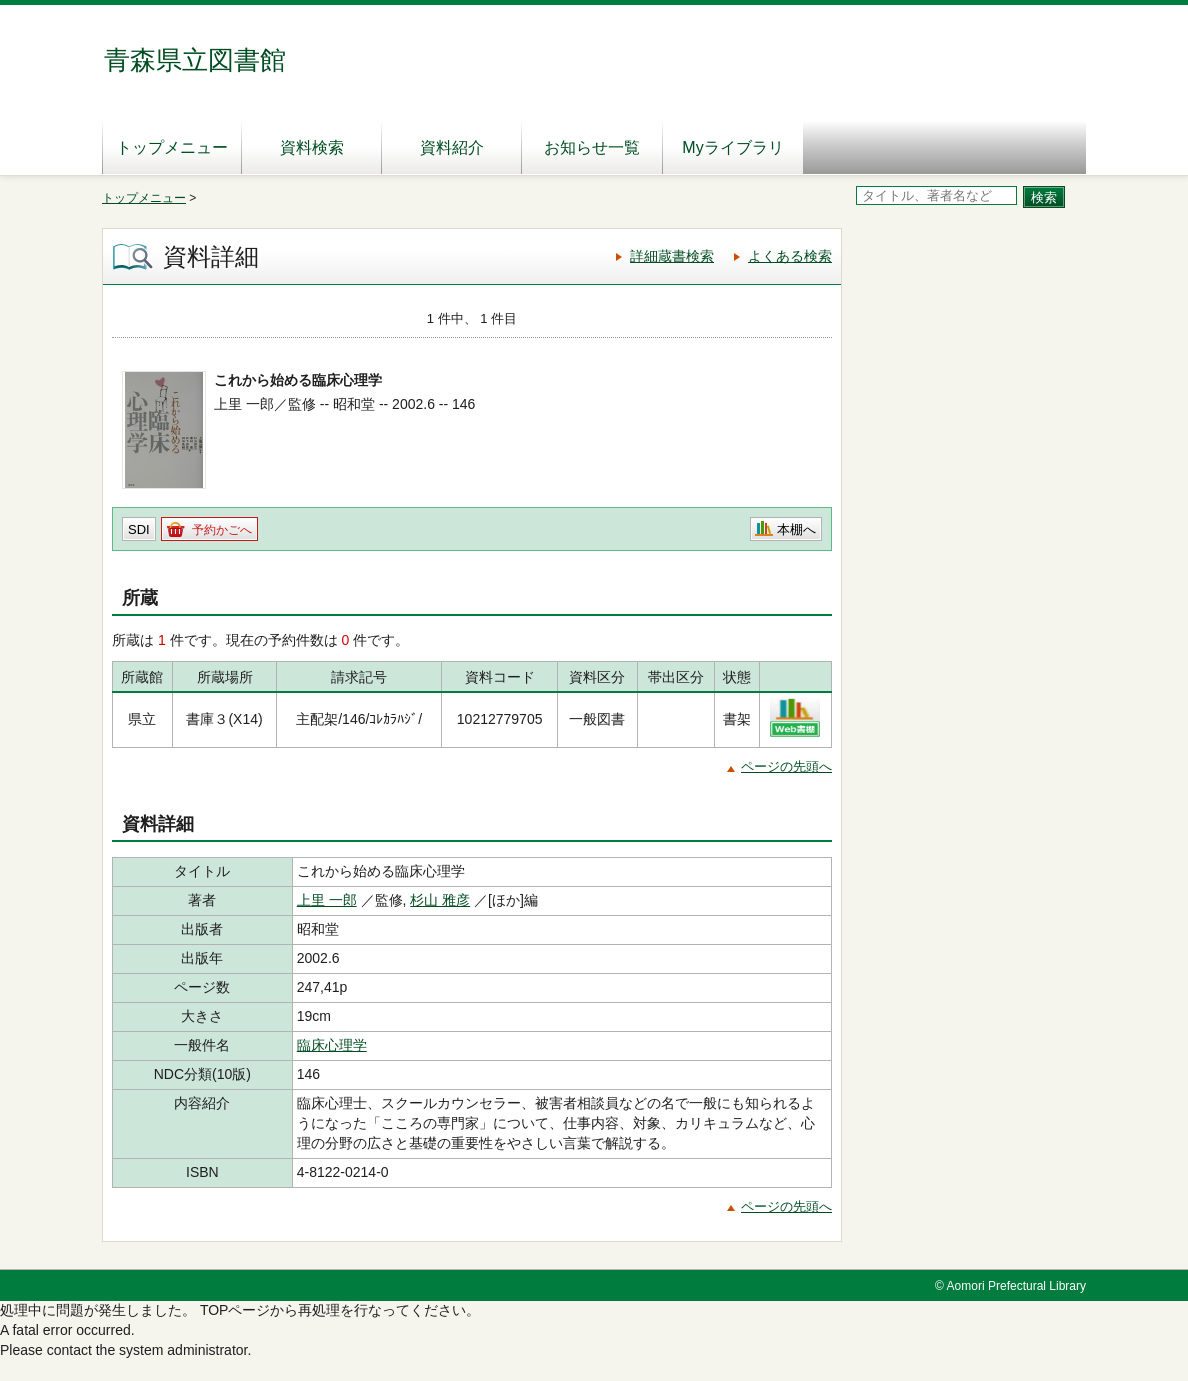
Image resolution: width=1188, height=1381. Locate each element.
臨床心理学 (332, 1045)
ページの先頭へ (786, 766)
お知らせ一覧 (592, 147)
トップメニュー (172, 147)
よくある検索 (790, 256)
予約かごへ (222, 530)
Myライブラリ (732, 147)
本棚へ (796, 529)
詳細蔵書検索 (672, 256)
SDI (139, 529)
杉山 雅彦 (440, 900)
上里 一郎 (327, 900)
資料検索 (312, 147)
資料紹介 (452, 147)
